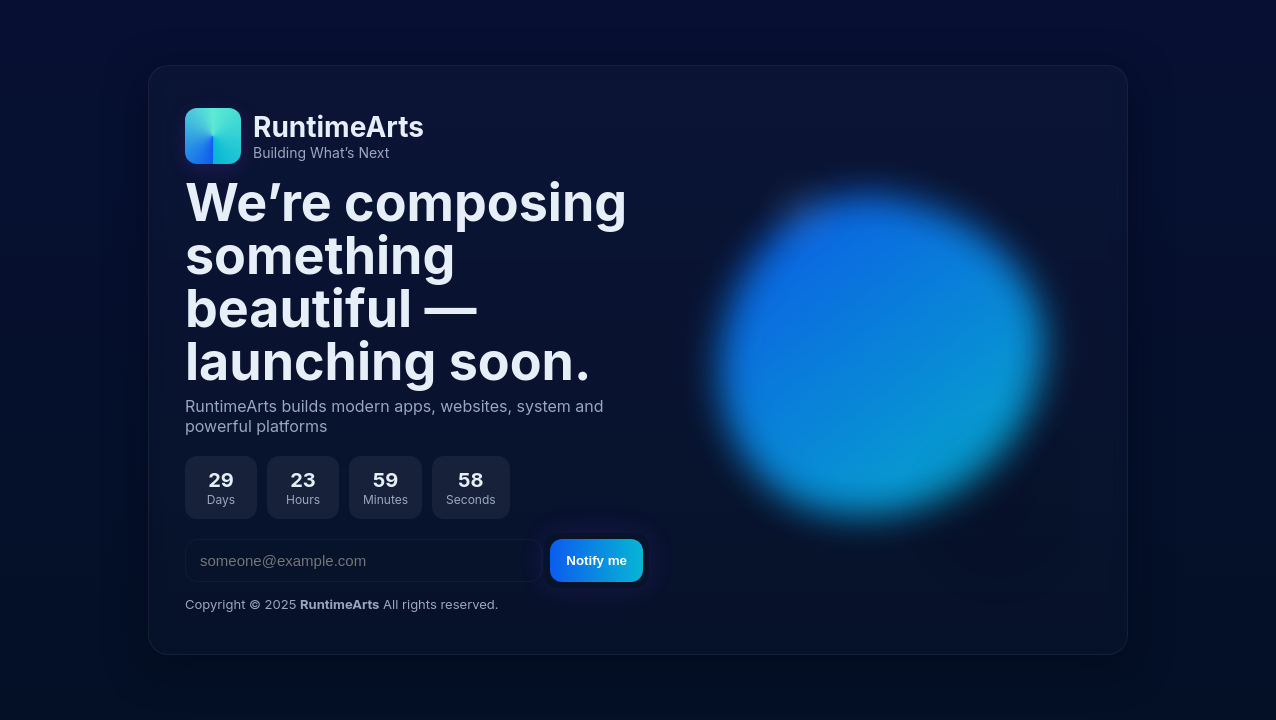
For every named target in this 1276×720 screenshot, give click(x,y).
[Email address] (363, 560)
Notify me (596, 560)
